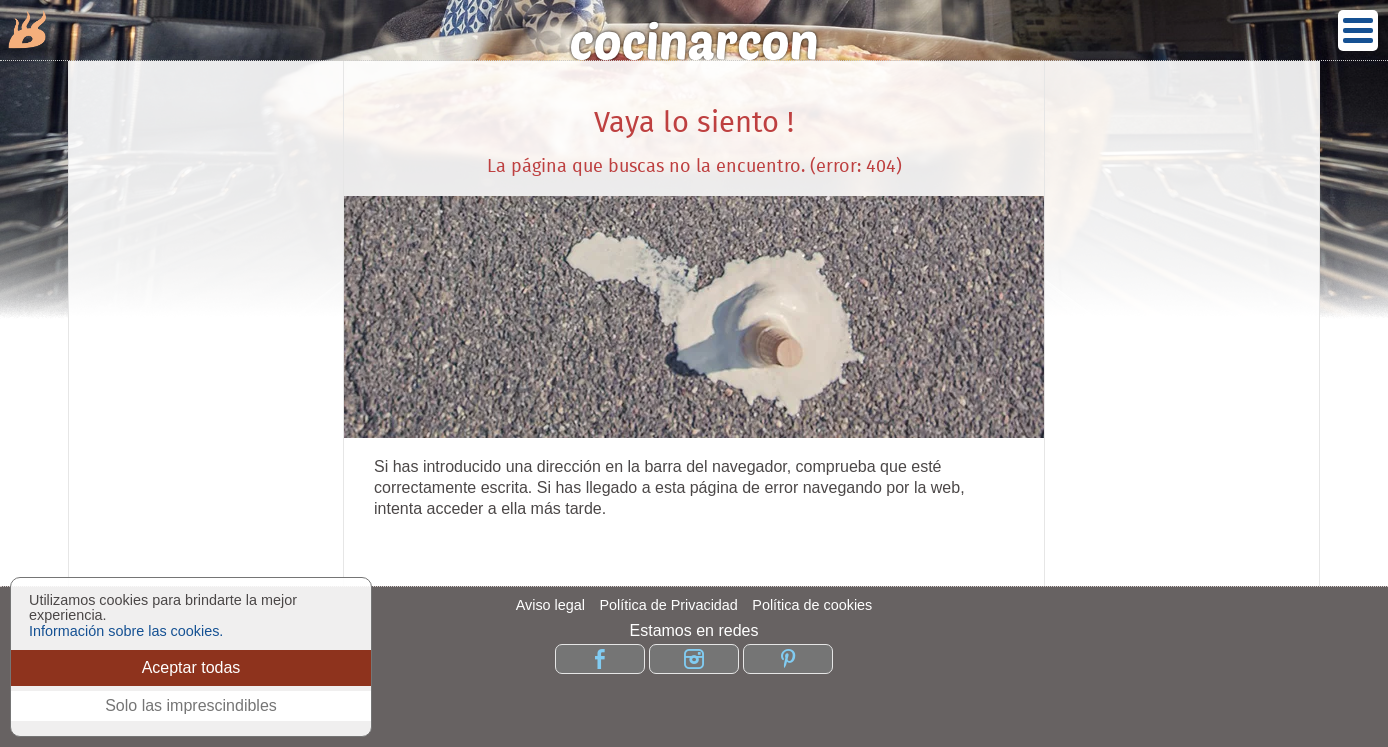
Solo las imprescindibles (191, 705)
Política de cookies (812, 605)
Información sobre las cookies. (126, 631)
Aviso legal (550, 605)
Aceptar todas (191, 667)
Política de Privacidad (668, 605)
